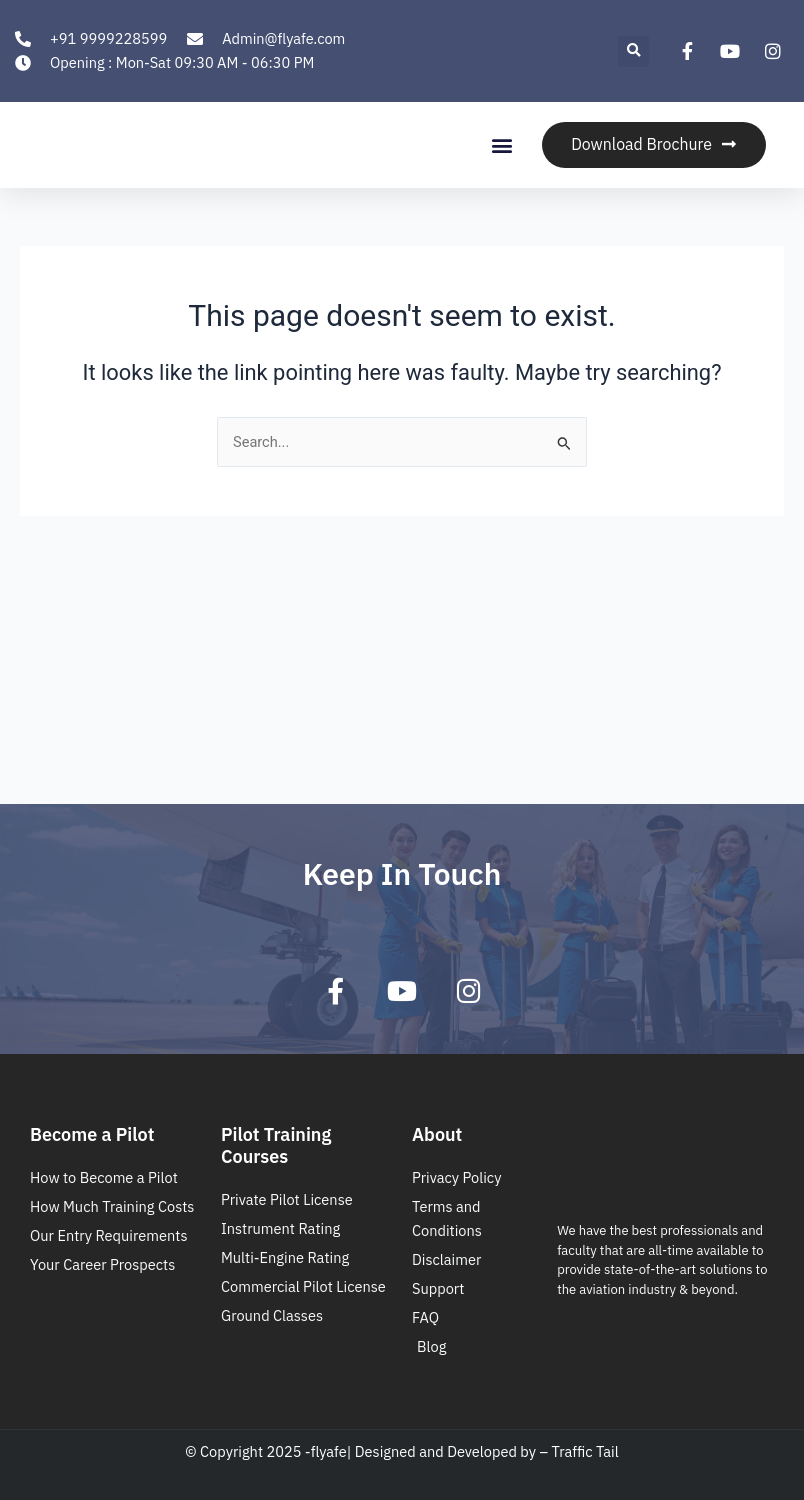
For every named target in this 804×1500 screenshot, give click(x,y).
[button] (633, 51)
